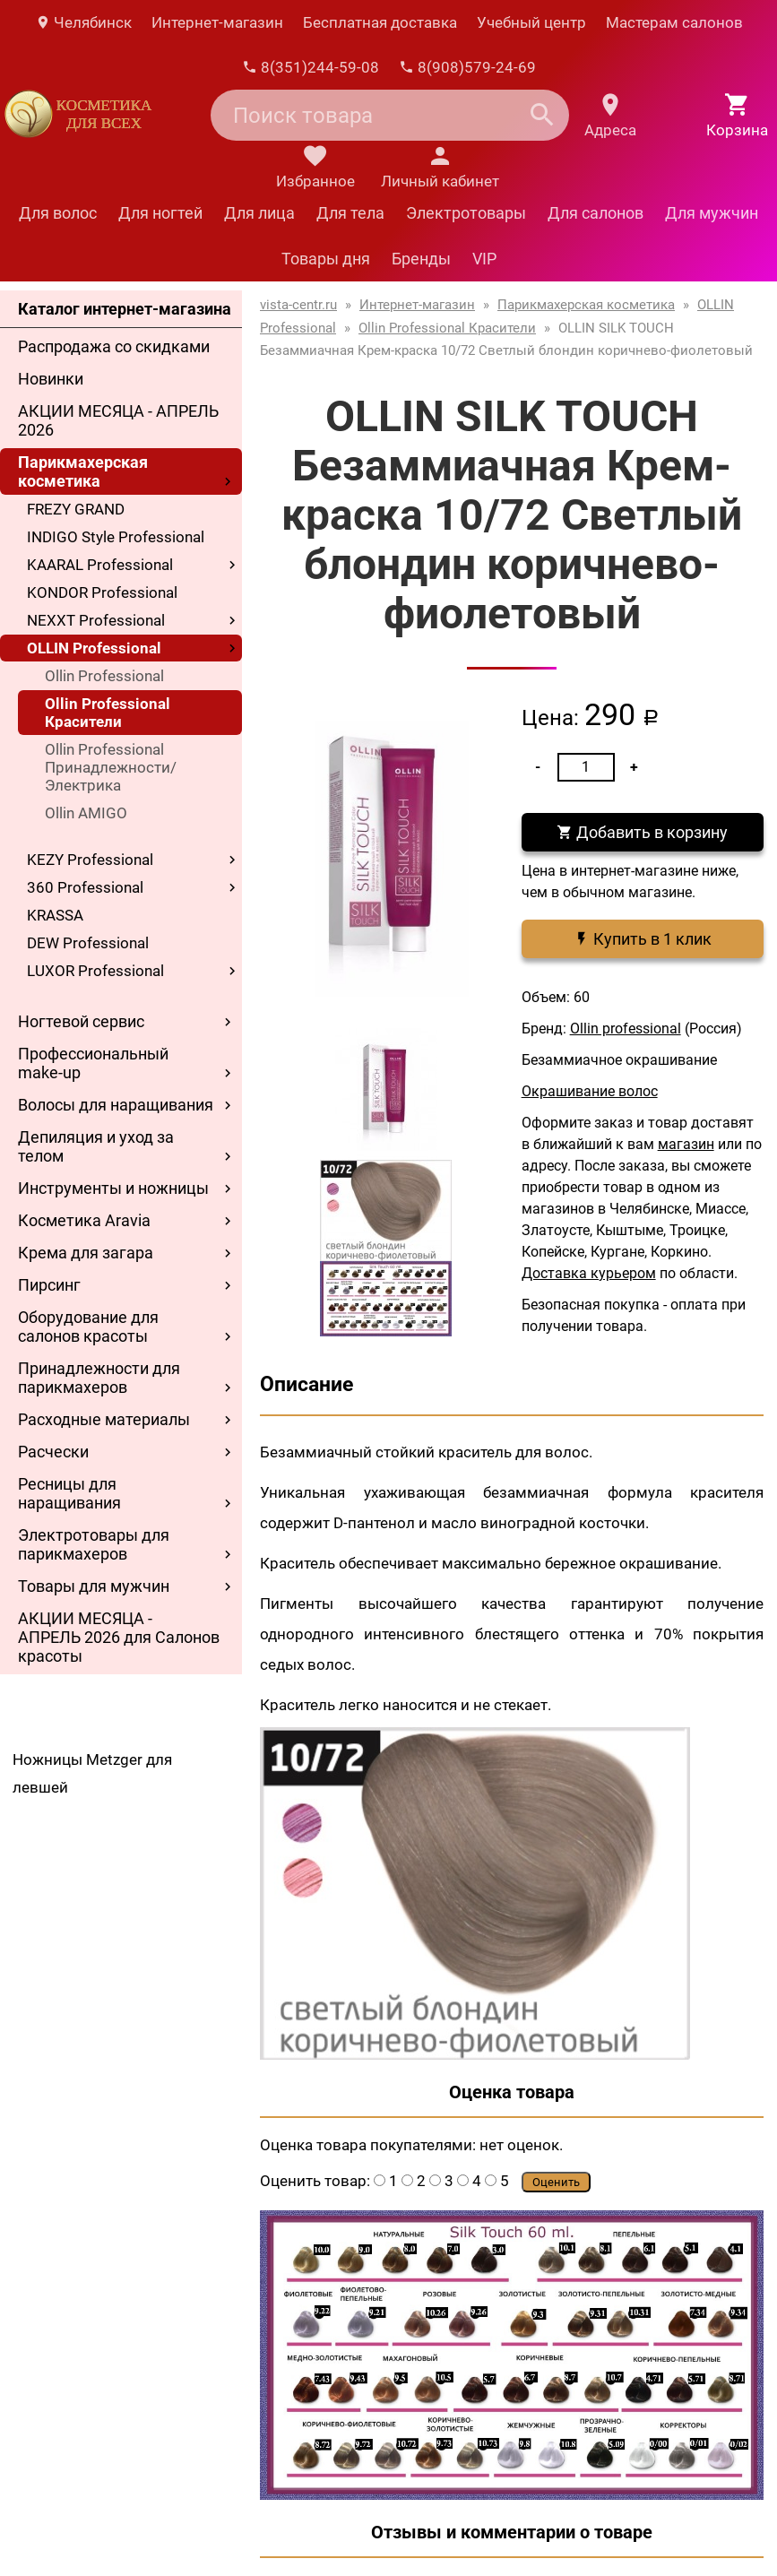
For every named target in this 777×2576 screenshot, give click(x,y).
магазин (686, 1144)
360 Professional (85, 887)
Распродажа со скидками (114, 346)
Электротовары (466, 212)
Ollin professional (625, 1028)
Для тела (350, 212)
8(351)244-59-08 (310, 67)
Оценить (556, 2182)
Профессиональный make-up (93, 1063)
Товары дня (325, 258)
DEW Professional (88, 943)
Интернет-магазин (217, 22)
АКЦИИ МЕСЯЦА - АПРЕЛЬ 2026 (118, 420)
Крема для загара (85, 1252)
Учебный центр (531, 22)
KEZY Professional (90, 860)
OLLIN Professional (94, 648)
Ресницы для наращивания (69, 1493)
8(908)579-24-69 (467, 67)
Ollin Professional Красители (107, 712)
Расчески (53, 1451)
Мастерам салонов (674, 22)
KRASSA (55, 915)
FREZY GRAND (76, 509)
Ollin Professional (104, 676)
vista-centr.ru (298, 305)
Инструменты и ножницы (113, 1188)
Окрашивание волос (590, 1091)
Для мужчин (711, 212)
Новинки (50, 378)
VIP (484, 258)
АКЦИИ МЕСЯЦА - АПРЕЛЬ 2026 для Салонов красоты (119, 1637)
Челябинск (83, 22)
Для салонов (595, 212)
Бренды (421, 258)
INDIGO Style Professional (115, 537)
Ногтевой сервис (81, 1021)
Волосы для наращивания (115, 1104)
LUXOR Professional (95, 971)
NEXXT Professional (96, 620)
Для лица (259, 212)
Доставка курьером (589, 1273)
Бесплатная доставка (380, 22)
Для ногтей (160, 212)
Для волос (58, 212)
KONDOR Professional (102, 592)
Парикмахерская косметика (83, 471)
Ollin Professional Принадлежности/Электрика (111, 767)
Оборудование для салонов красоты (88, 1326)
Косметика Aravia (84, 1220)
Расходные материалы (104, 1419)
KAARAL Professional (100, 565)
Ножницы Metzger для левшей (92, 1773)
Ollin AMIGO (86, 813)
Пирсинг (49, 1284)
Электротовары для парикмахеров (93, 1544)
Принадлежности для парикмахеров (99, 1377)
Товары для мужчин (93, 1586)
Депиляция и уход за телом (96, 1146)
